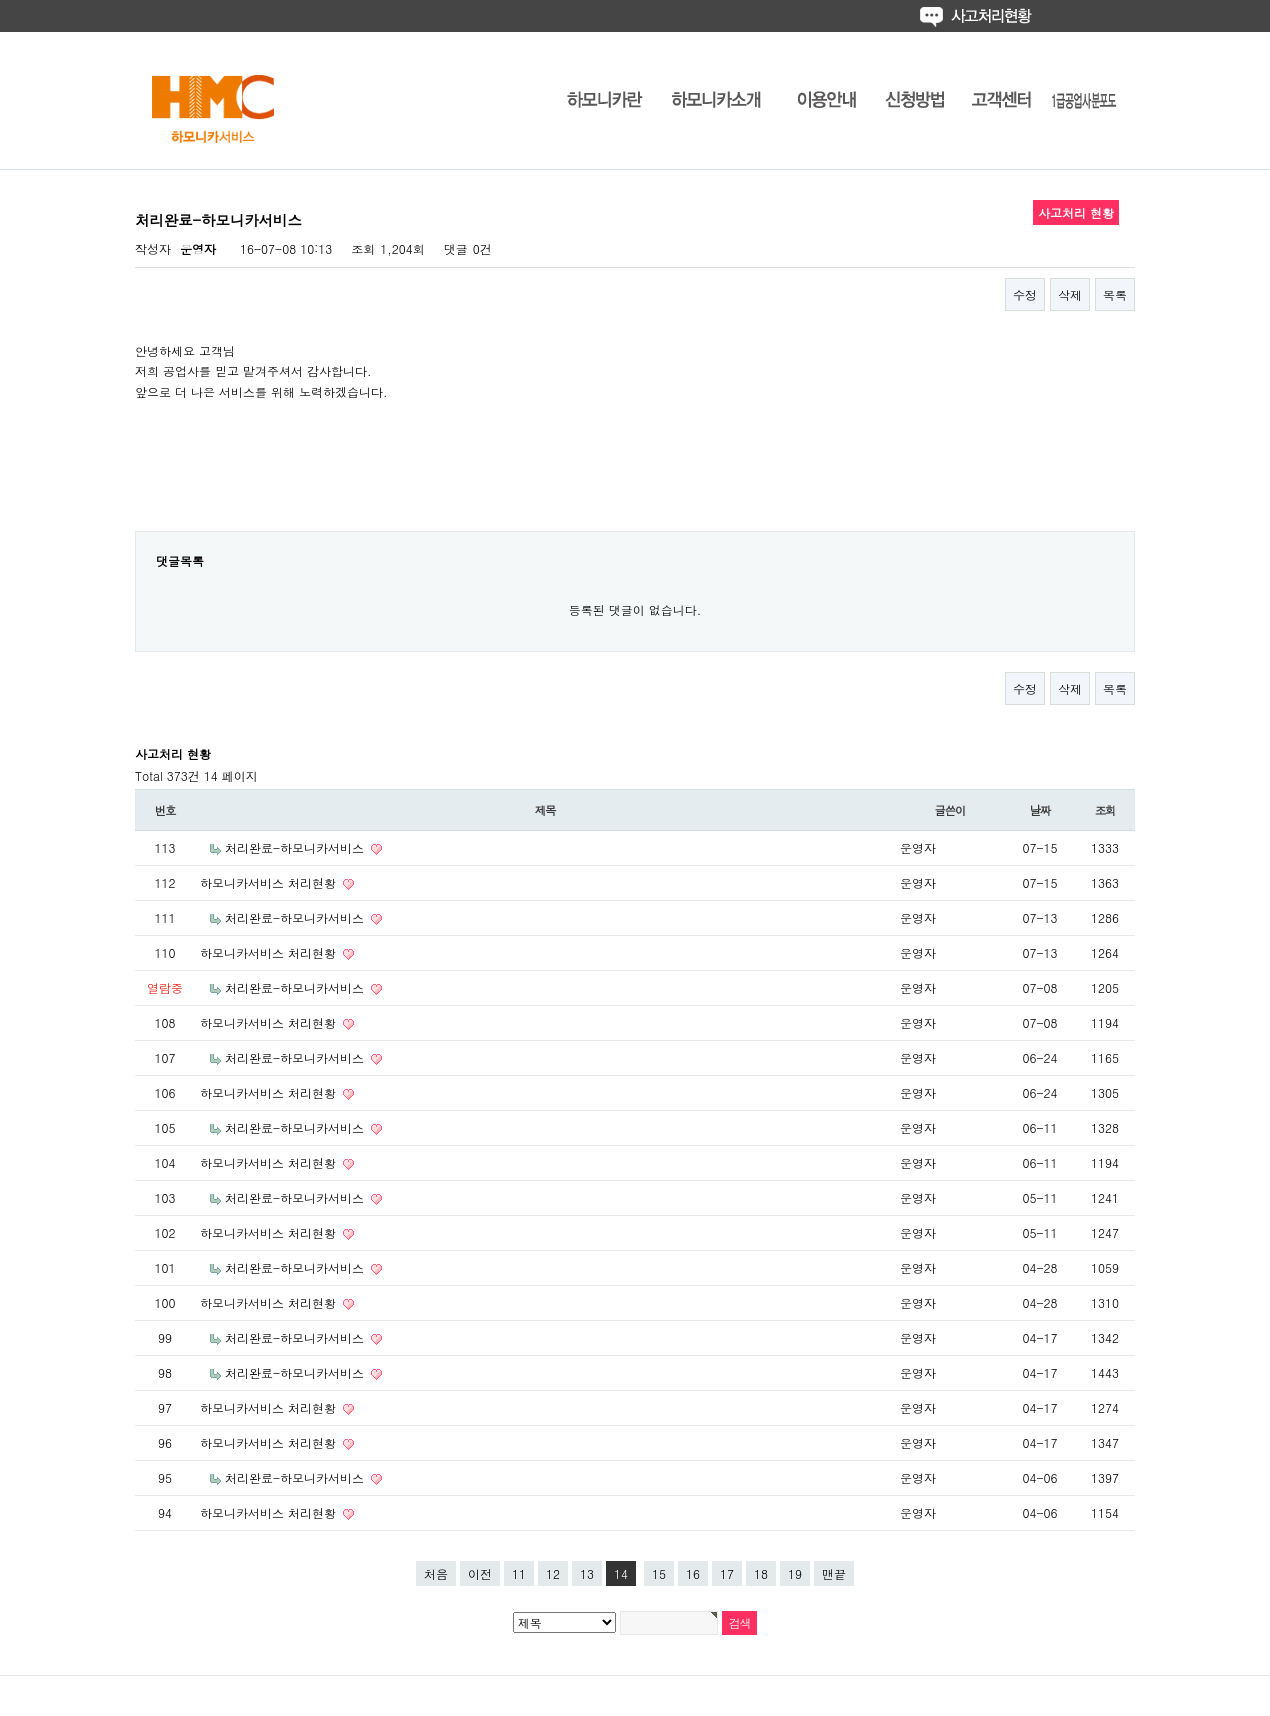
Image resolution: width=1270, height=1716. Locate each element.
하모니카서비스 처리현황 (270, 882)
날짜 (1040, 810)
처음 (436, 1573)
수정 (1025, 294)
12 (553, 1573)
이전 (480, 1573)
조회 (1105, 810)
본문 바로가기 (0, 0)
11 (519, 1573)
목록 (1115, 294)
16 (693, 1573)
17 (727, 1573)
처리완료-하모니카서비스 (296, 847)
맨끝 (834, 1573)
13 (587, 1573)
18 (761, 1573)
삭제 (1070, 294)
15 (659, 1573)
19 (795, 1573)
